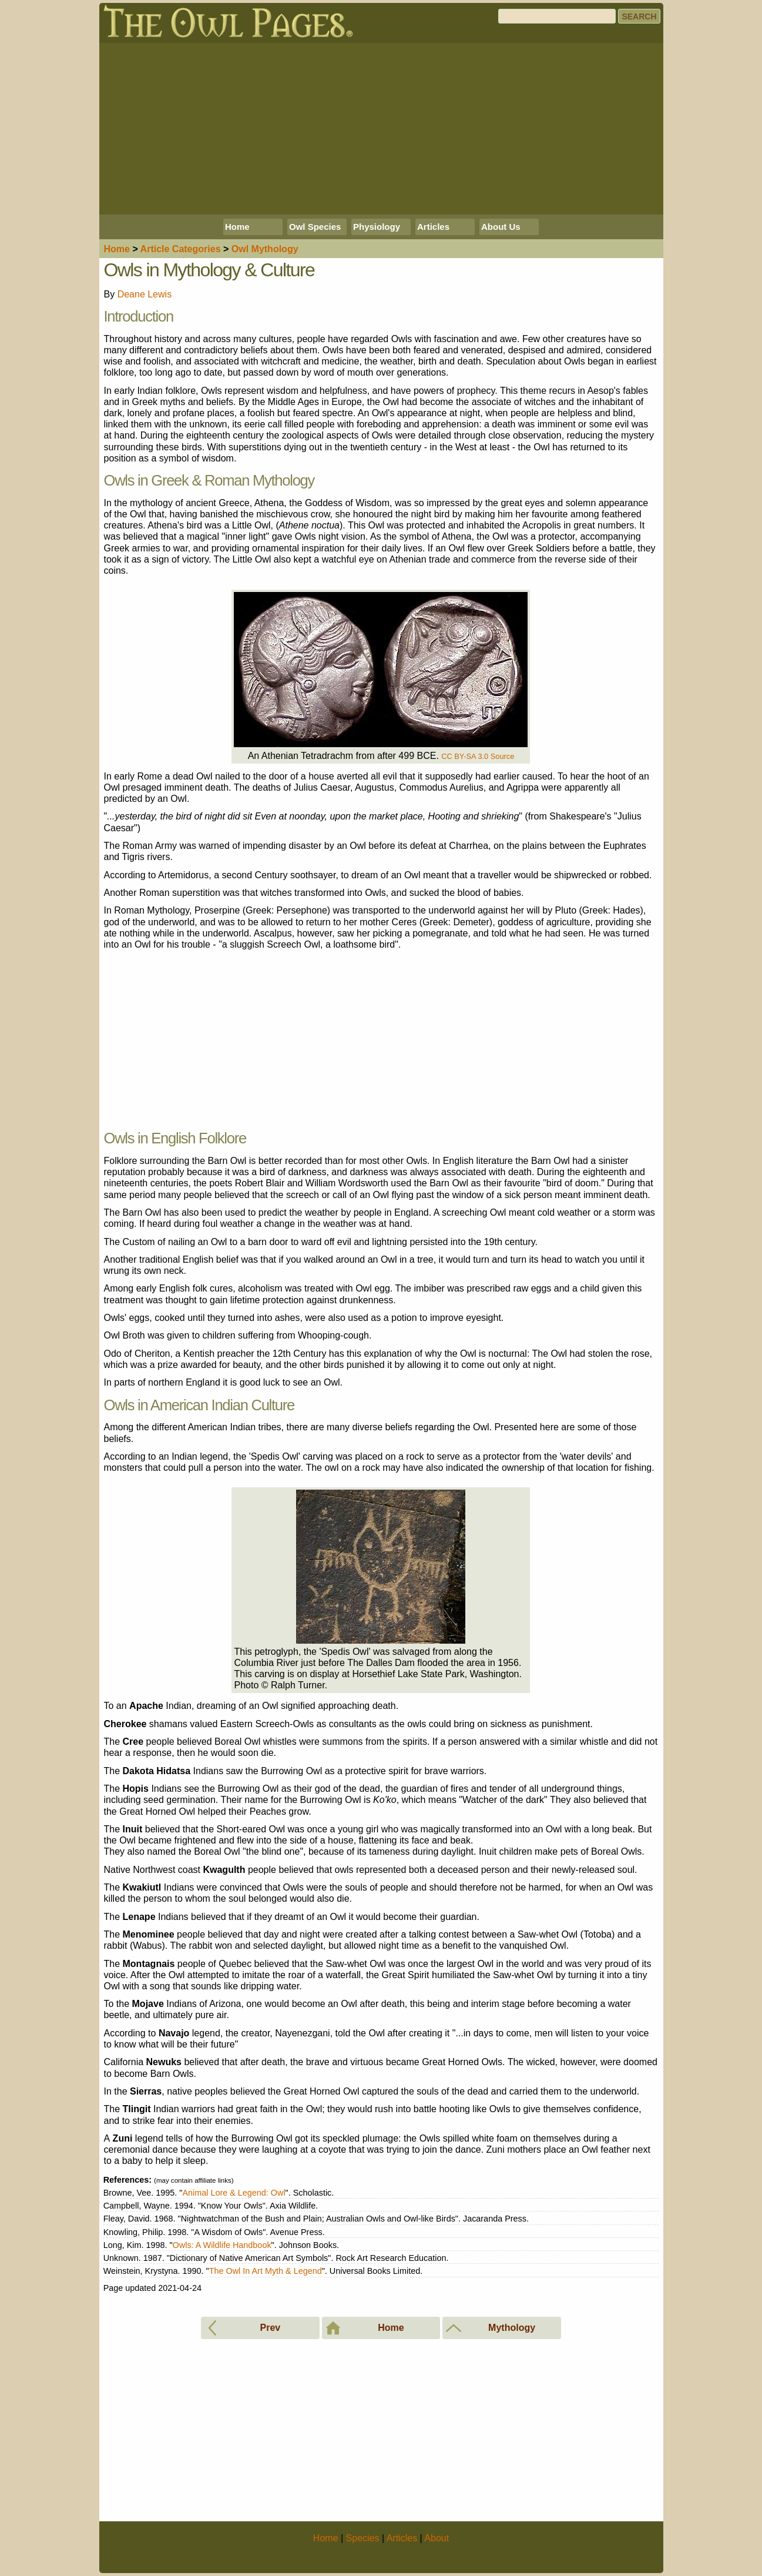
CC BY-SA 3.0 (464, 756)
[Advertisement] (381, 128)
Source (503, 756)
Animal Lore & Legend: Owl (233, 2192)
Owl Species (315, 227)
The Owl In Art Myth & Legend (265, 2271)
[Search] (557, 16)
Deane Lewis (145, 294)
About (436, 2538)
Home (237, 227)
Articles (433, 227)
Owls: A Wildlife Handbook (222, 2245)
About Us (501, 227)
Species (363, 2538)
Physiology (376, 227)
